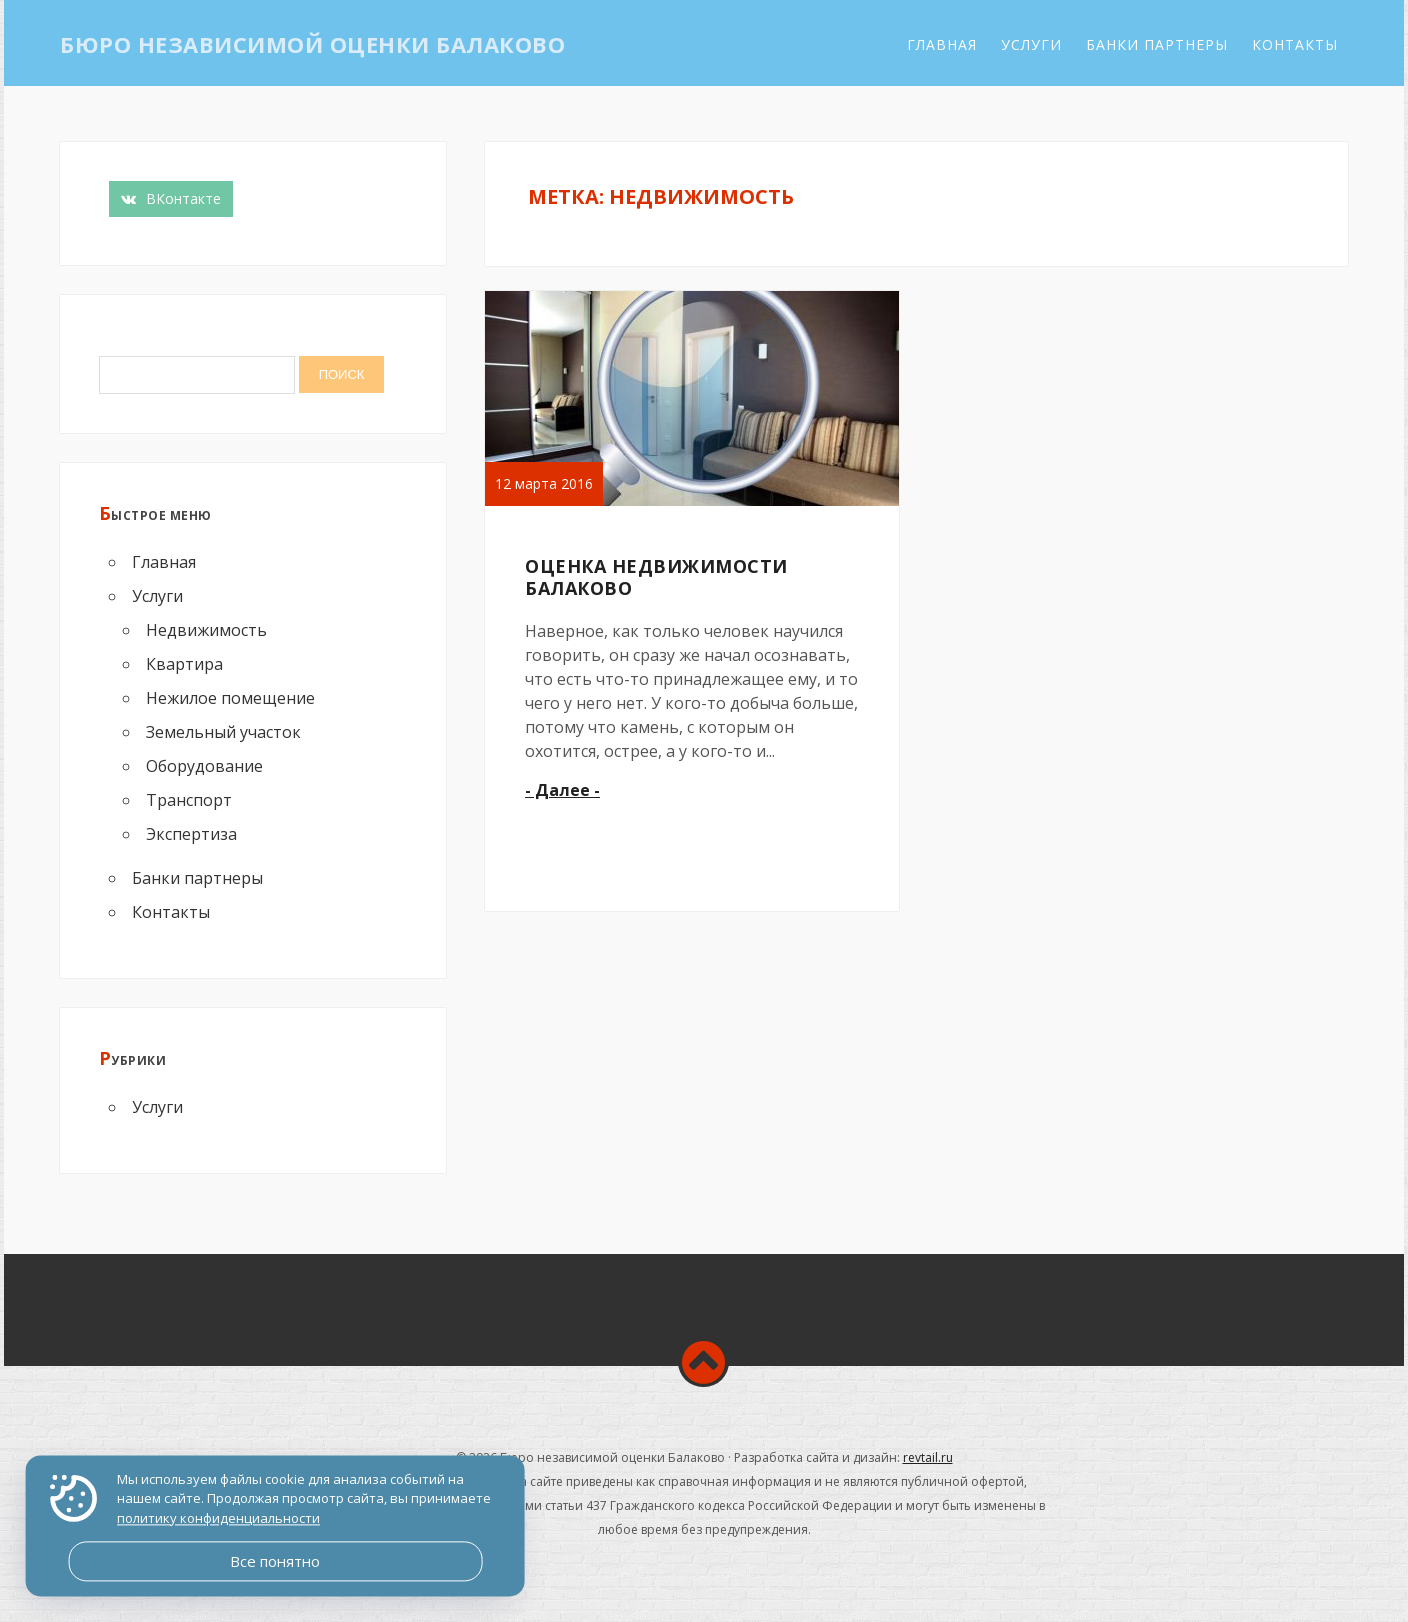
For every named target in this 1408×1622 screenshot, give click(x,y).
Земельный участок (223, 732)
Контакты (1295, 44)
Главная (942, 44)
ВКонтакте (171, 198)
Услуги (1031, 44)
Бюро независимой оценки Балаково (312, 44)
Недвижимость (206, 630)
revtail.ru (928, 1457)
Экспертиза (191, 834)
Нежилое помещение (230, 698)
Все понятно (275, 1561)
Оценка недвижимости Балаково (656, 577)
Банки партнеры (1157, 44)
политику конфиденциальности (218, 1518)
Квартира (184, 664)
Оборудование (204, 766)
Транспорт (189, 800)
